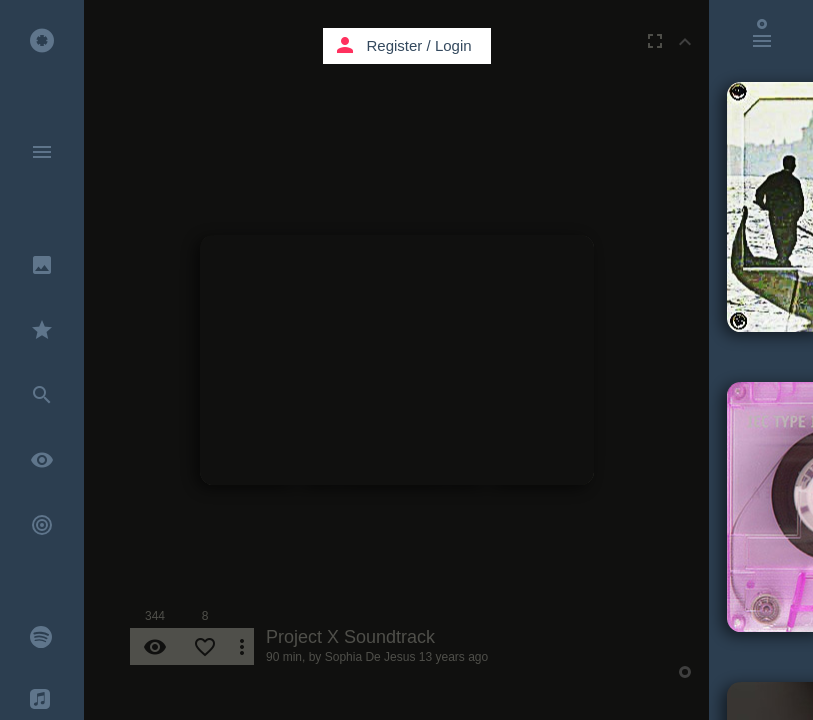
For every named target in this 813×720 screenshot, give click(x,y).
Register (395, 45)
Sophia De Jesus (370, 657)
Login (453, 45)
